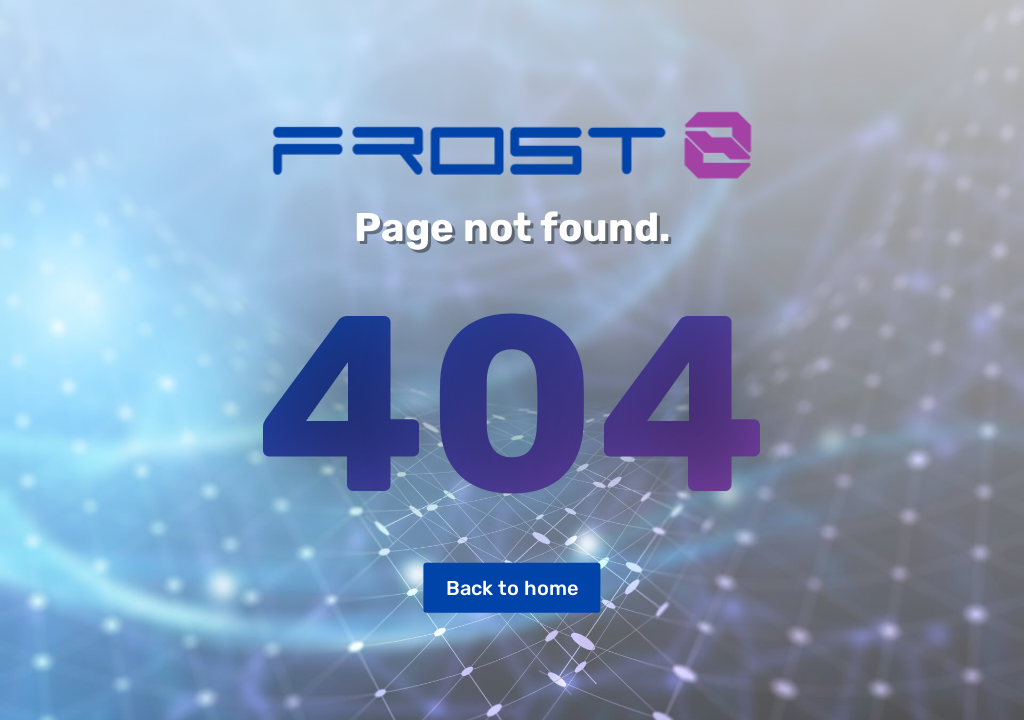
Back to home (512, 588)
